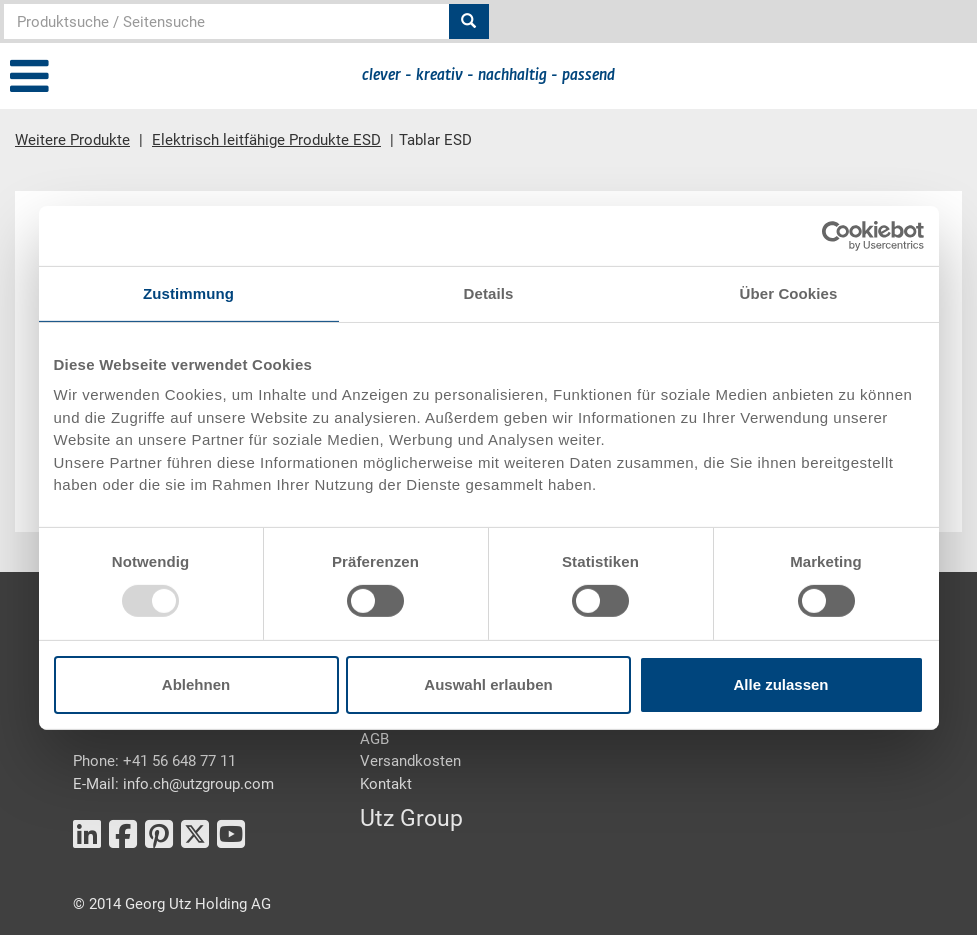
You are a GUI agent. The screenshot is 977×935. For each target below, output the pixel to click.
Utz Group (411, 818)
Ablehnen (196, 684)
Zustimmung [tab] (188, 292)
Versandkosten (410, 761)
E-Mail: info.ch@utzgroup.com (173, 784)
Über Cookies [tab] (789, 292)
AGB (374, 739)
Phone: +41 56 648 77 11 (154, 761)
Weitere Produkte (72, 140)
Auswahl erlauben (488, 684)
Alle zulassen (780, 684)
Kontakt (386, 784)
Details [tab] (489, 292)
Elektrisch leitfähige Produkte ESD (266, 140)
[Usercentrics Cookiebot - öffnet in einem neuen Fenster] (836, 235)
